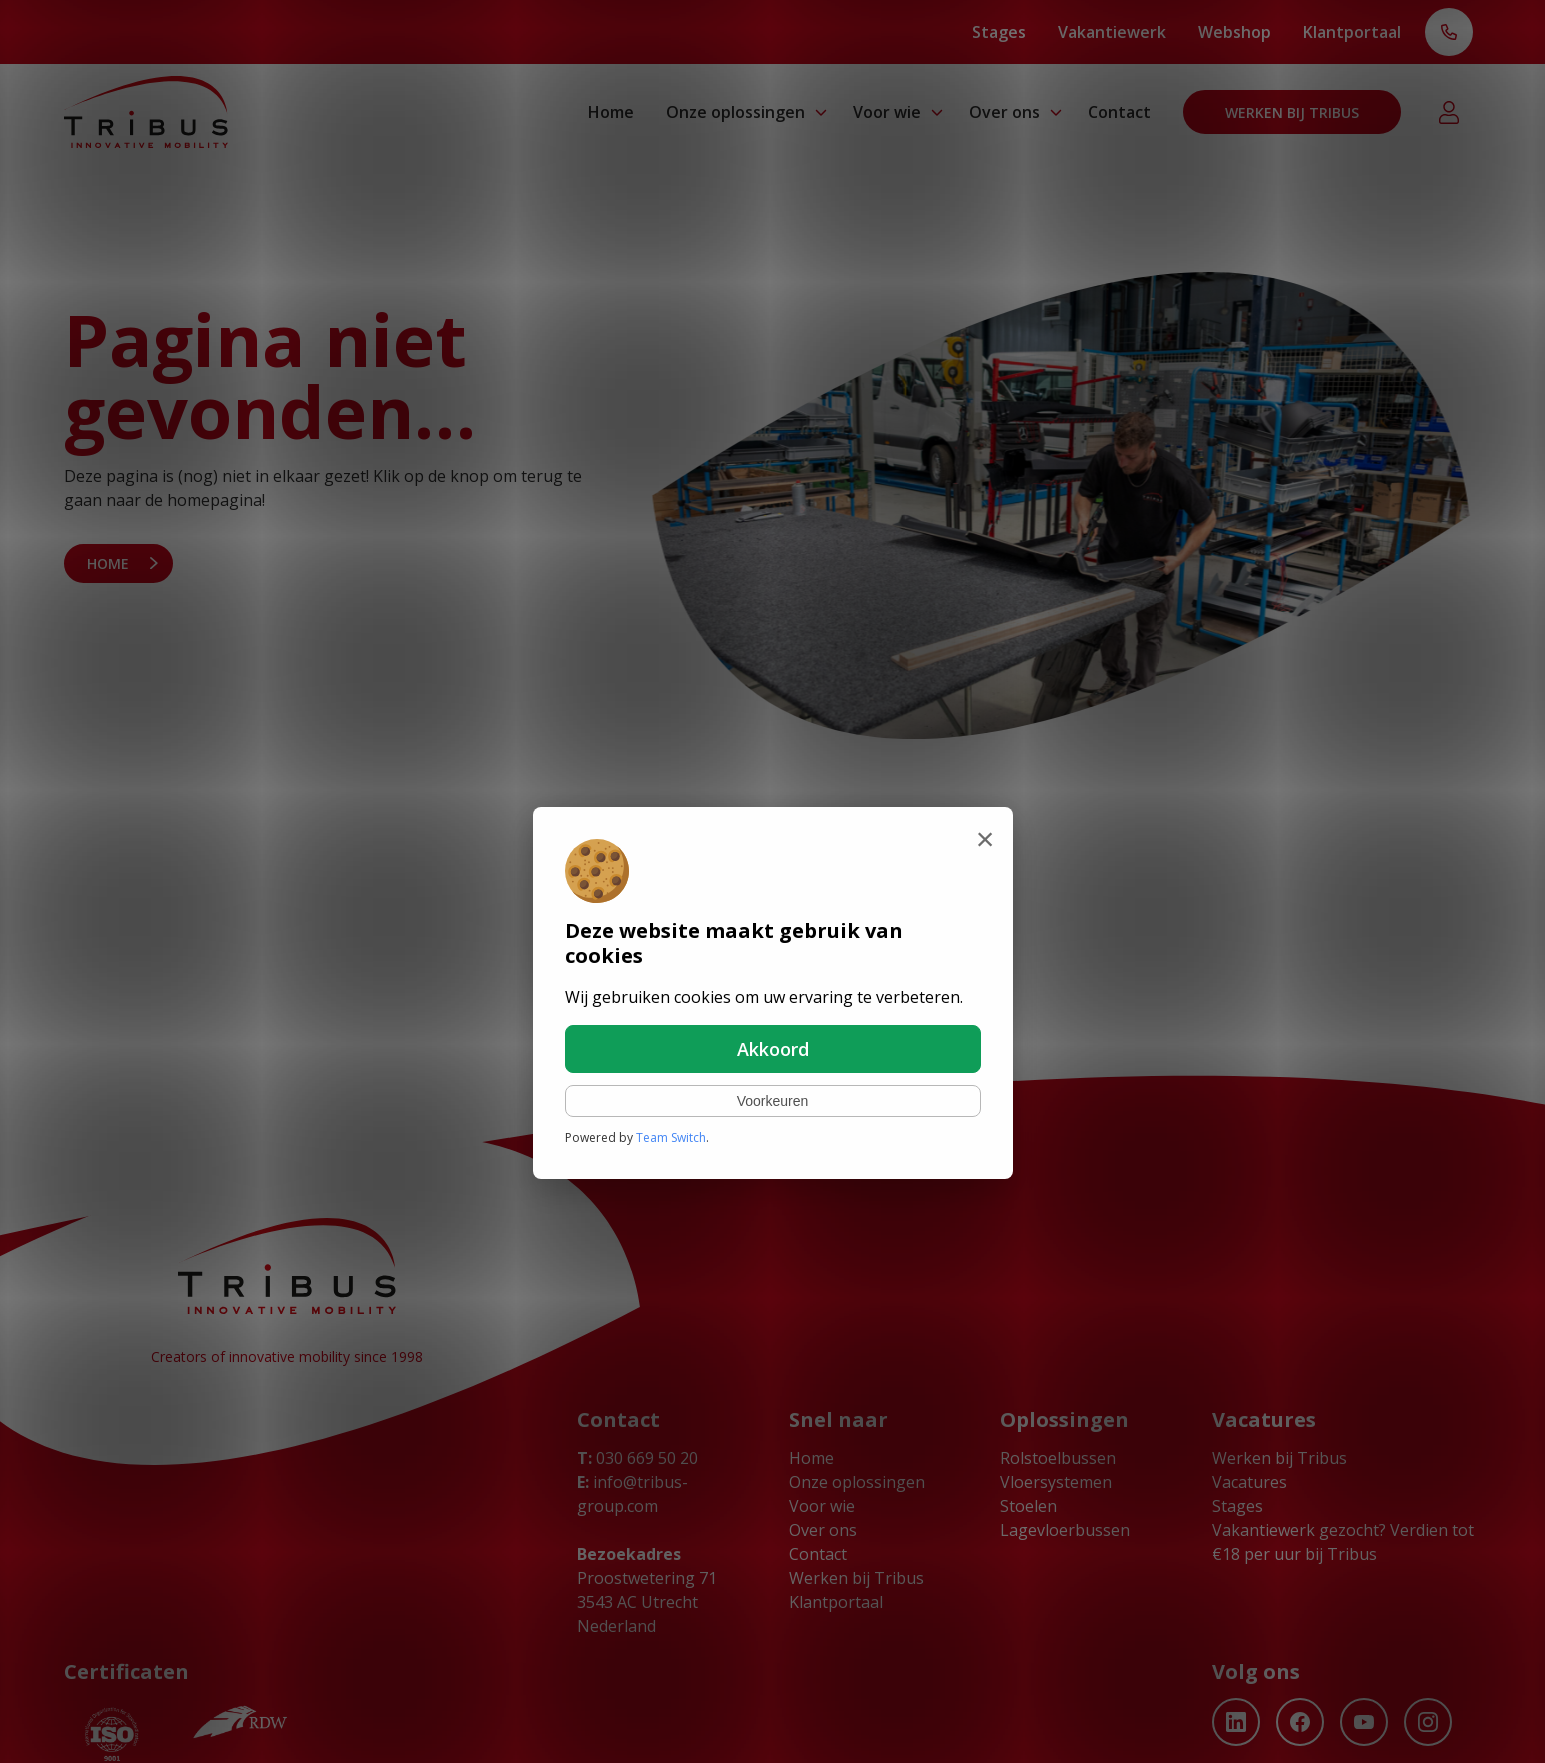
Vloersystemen (1056, 1482)
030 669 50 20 (637, 1458)
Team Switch (671, 1137)
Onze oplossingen (735, 112)
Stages (999, 32)
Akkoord (773, 1049)
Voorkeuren (773, 1101)
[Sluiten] (985, 839)
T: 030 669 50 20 (1449, 34)
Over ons (1004, 112)
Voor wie (887, 112)
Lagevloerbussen (1065, 1530)
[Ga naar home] (146, 112)
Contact (1119, 112)
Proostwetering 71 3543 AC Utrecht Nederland (647, 1602)
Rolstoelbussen (1058, 1458)
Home (611, 112)
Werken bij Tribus (1292, 112)
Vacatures (1249, 1482)
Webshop (1234, 32)
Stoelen (1028, 1506)
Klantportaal (1352, 32)
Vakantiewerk (1112, 32)
